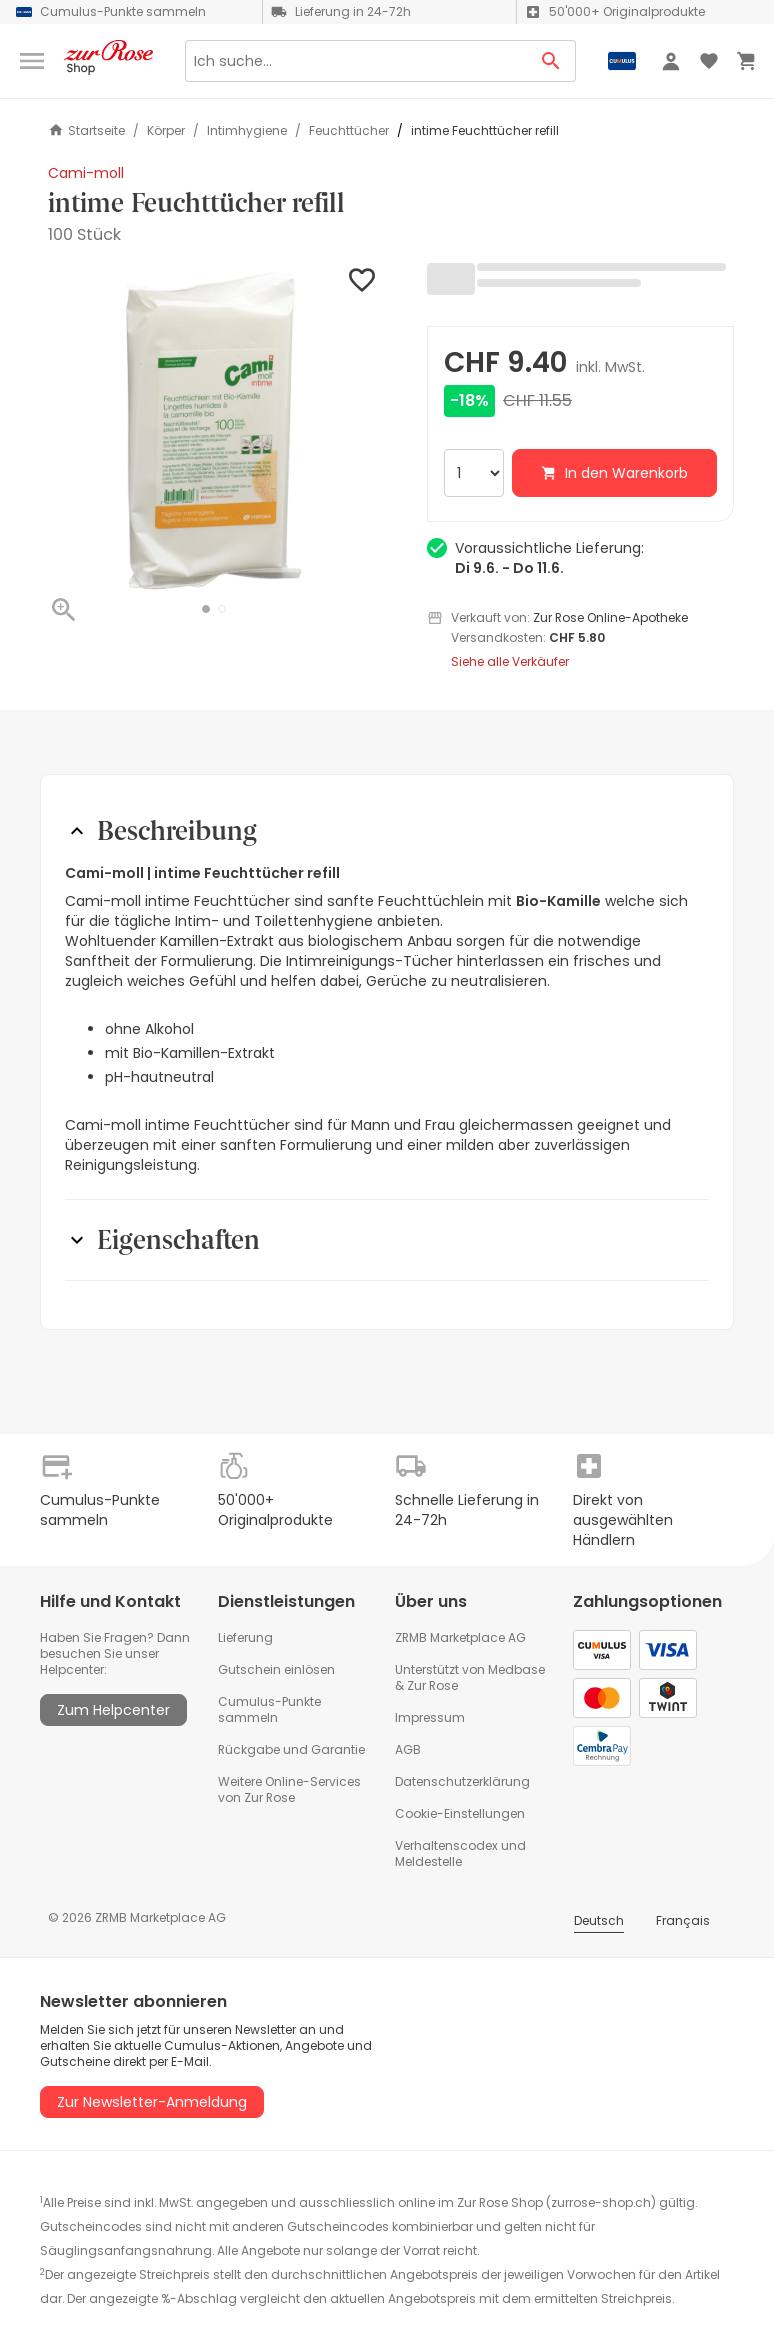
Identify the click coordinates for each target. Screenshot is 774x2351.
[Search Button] (551, 61)
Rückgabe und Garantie (291, 1749)
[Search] (356, 61)
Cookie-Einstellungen (460, 1813)
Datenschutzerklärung (462, 1781)
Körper (166, 131)
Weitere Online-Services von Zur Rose (289, 1789)
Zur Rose (432, 1685)
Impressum (430, 1717)
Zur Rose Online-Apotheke (610, 617)
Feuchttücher (349, 131)
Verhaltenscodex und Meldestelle (460, 1853)
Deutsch (599, 1920)
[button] (206, 609)
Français (683, 1920)
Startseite (86, 130)
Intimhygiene (247, 131)
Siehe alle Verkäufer (510, 662)
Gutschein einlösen (276, 1669)
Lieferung (245, 1637)
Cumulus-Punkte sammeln (269, 1709)
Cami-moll (86, 173)
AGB (408, 1749)
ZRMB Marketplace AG (460, 1637)
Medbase (516, 1669)
